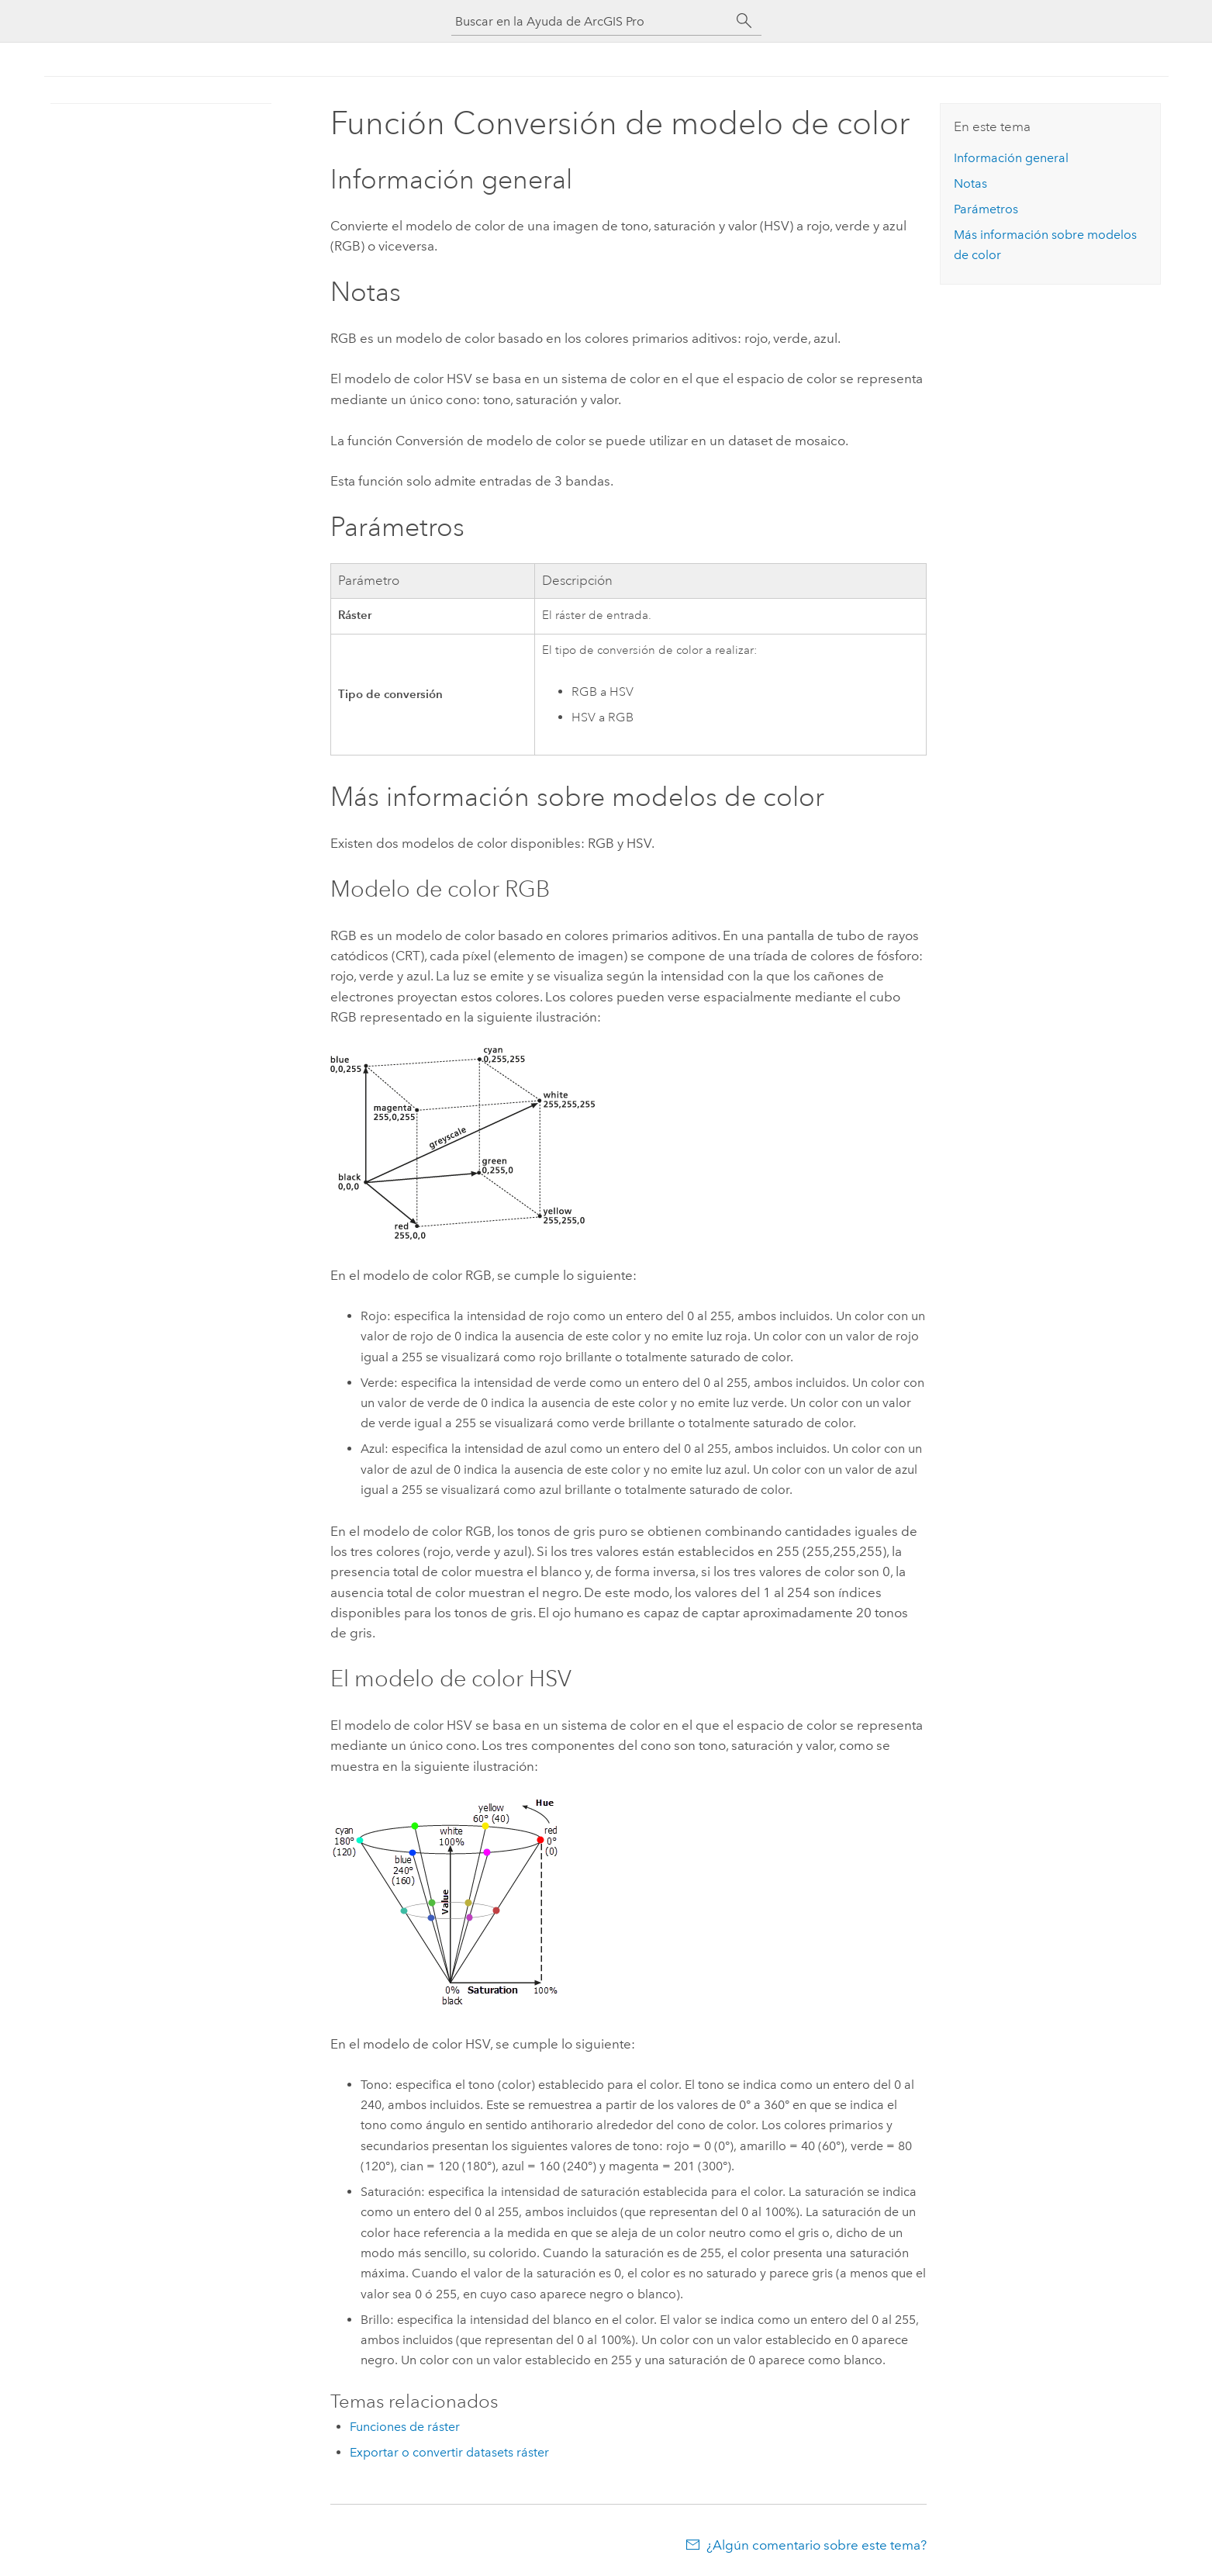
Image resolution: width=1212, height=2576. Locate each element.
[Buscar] (744, 21)
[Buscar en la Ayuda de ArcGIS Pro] (590, 21)
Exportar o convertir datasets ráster (449, 2452)
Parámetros (986, 209)
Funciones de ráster (405, 2426)
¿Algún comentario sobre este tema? (816, 2545)
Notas (970, 183)
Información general (1011, 157)
